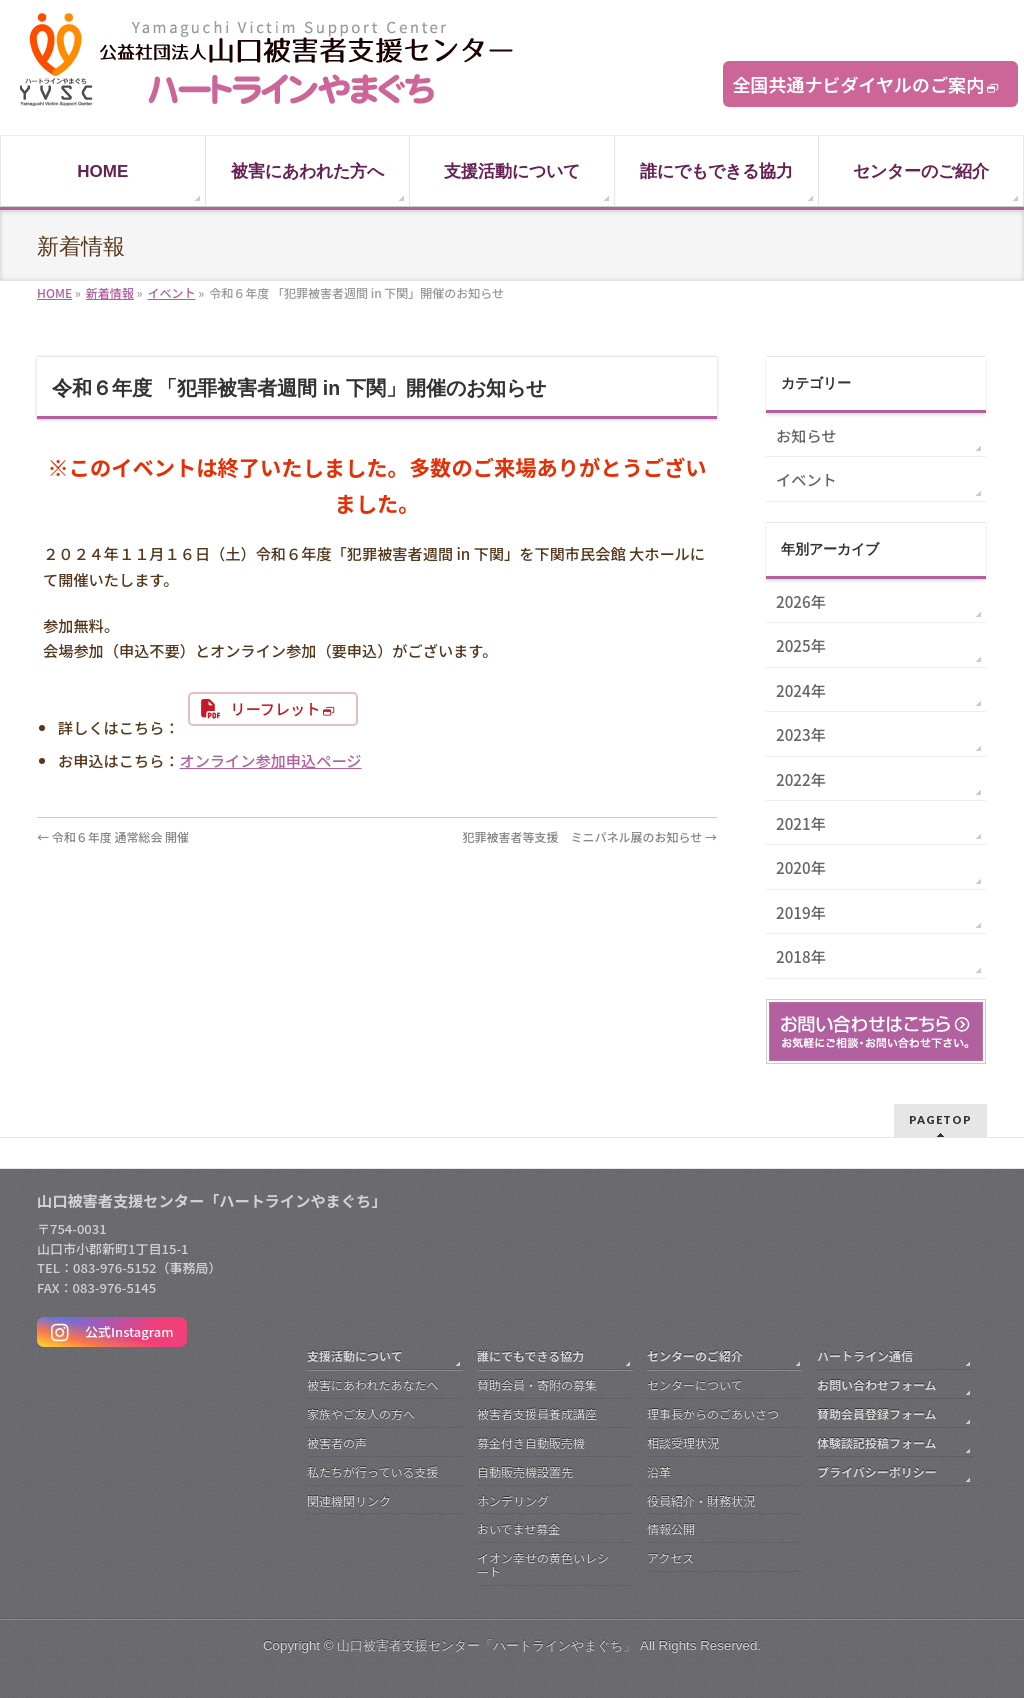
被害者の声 (337, 1442)
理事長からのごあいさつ (713, 1413)
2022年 (801, 779)
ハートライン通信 (865, 1355)
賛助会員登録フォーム (877, 1413)
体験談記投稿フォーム (877, 1442)
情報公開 (671, 1528)
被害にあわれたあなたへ (372, 1384)
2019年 (801, 912)
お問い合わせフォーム (877, 1384)
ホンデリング (513, 1500)
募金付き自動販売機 (531, 1442)
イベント (806, 479)
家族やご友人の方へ (361, 1413)
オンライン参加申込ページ (271, 760)
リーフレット (275, 708)
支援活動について (355, 1355)
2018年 (801, 956)
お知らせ (806, 435)
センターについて (695, 1384)
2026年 (801, 601)
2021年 (801, 823)
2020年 (801, 867)
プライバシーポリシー (877, 1471)
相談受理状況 (683, 1442)
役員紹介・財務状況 (701, 1500)
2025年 (801, 645)
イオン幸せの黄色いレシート (543, 1564)
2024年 (801, 690)
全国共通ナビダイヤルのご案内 (858, 84)
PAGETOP (940, 1119)
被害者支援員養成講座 (537, 1413)
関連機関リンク (349, 1500)
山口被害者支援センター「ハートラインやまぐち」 (486, 1645)
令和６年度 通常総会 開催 (113, 836)
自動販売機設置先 (525, 1471)
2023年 (801, 734)
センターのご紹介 (695, 1355)
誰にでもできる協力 (530, 1355)
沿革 (659, 1471)
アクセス (670, 1557)
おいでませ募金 (518, 1528)
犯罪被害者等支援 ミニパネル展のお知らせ (590, 836)
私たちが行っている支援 (372, 1471)
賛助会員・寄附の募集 (537, 1384)
